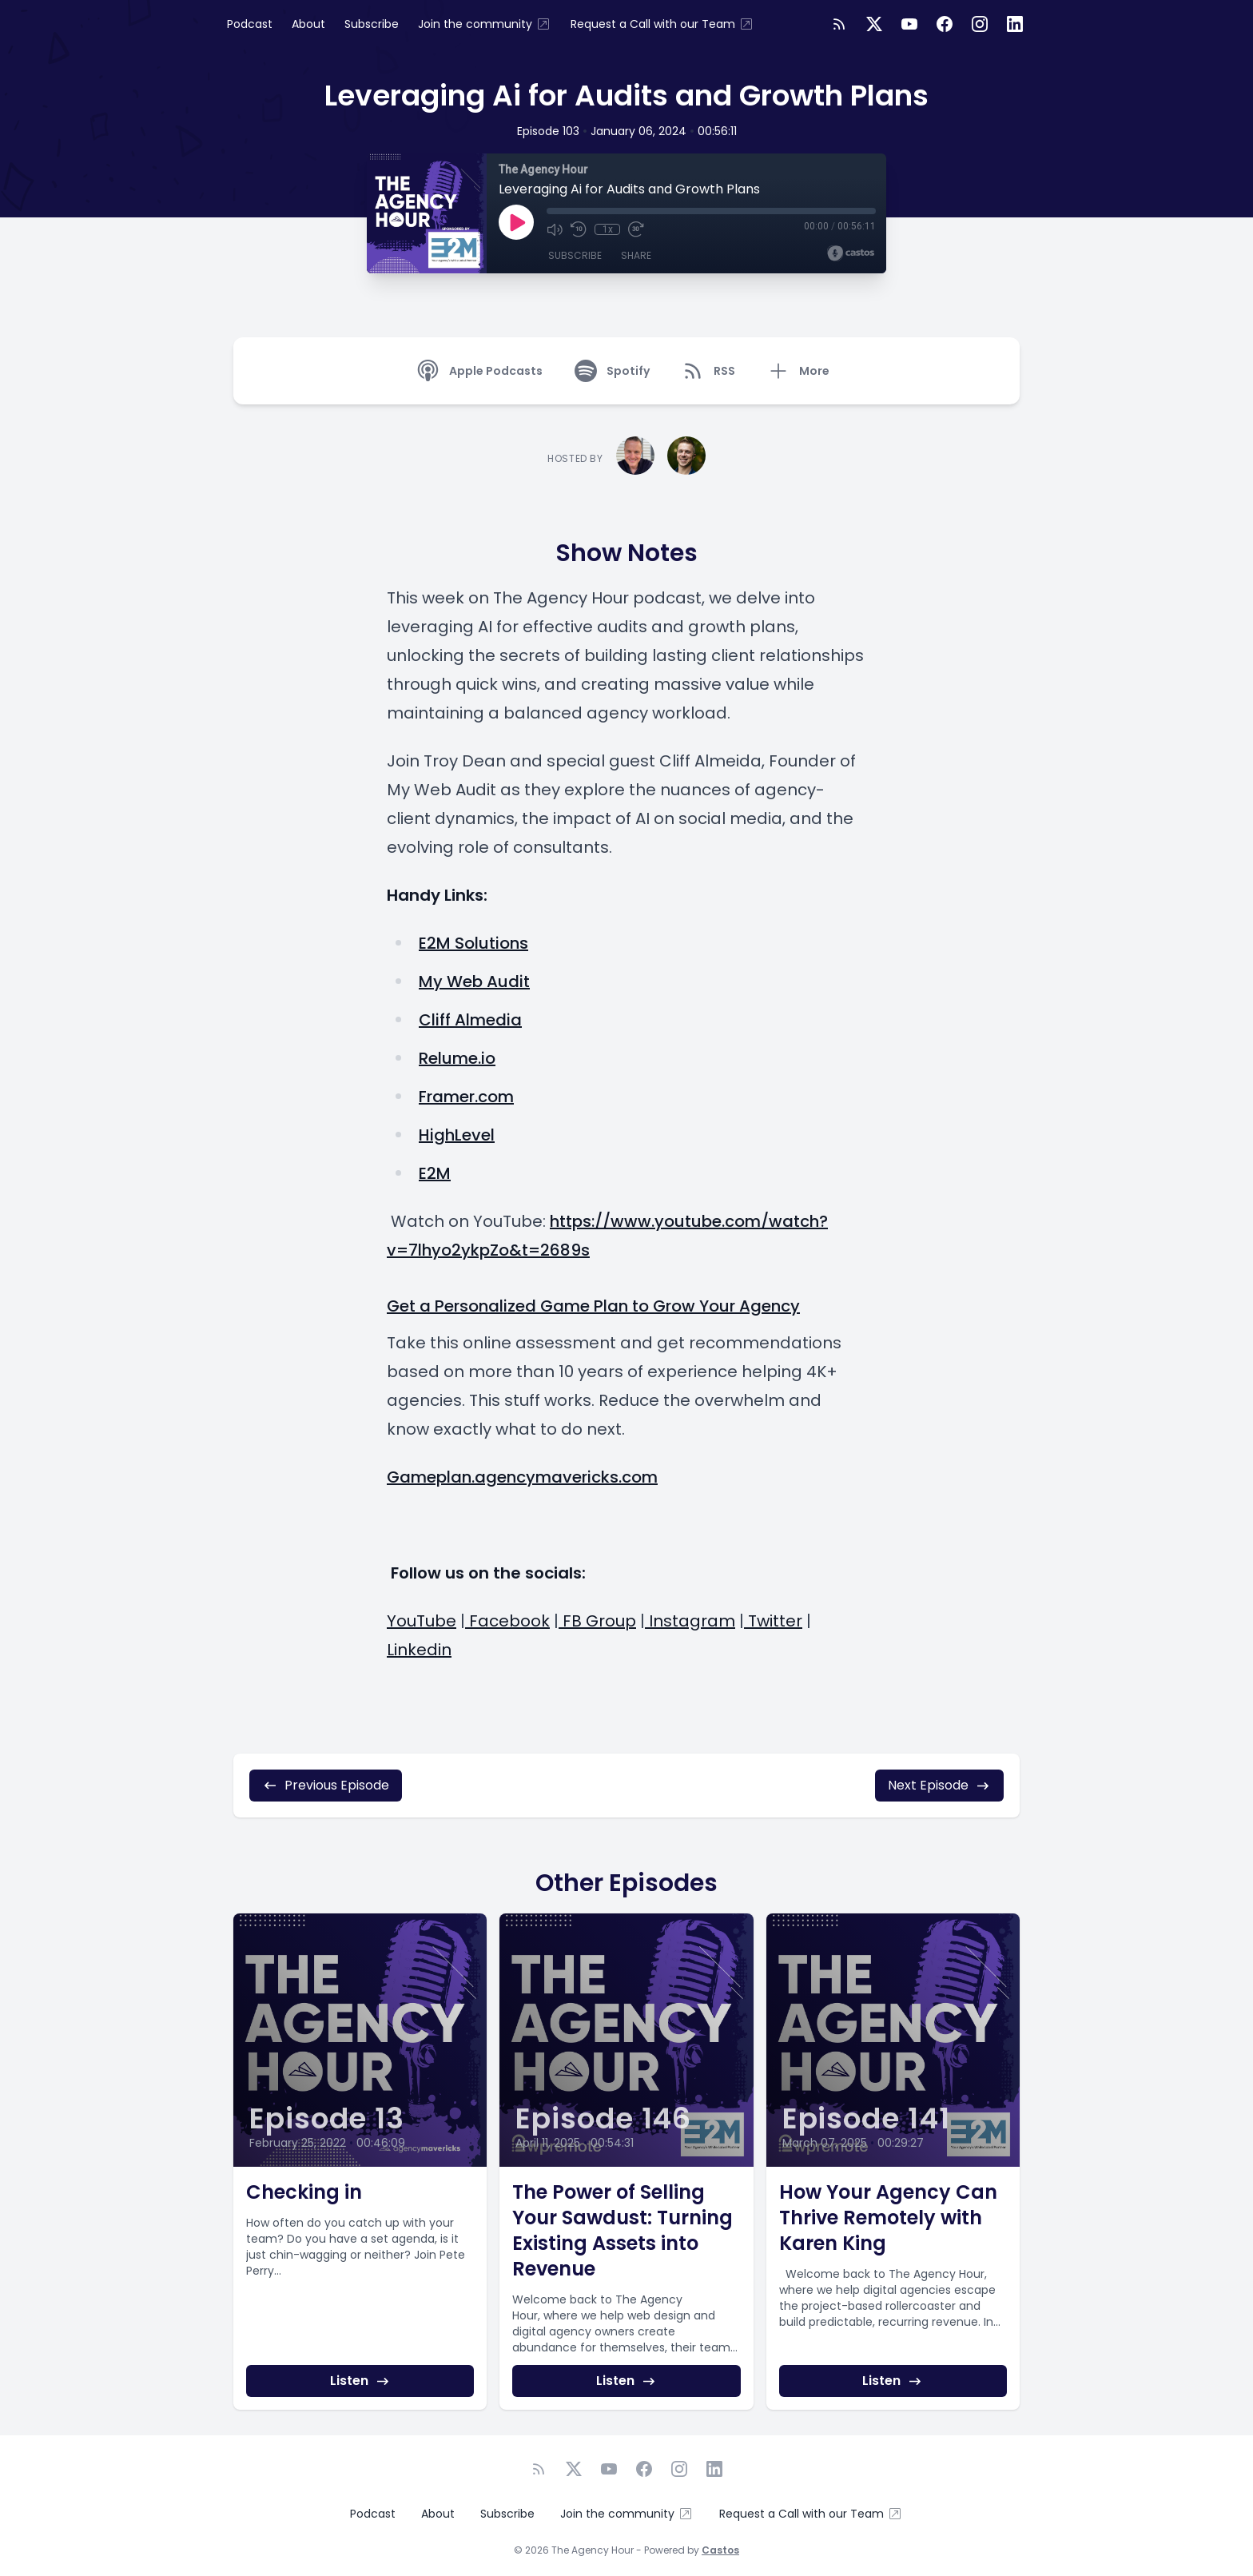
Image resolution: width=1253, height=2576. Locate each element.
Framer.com (466, 1096)
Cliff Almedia (470, 1020)
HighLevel (457, 1135)
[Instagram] (979, 24)
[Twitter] (874, 24)
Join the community (484, 24)
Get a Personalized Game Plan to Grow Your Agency (593, 1306)
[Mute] (555, 229)
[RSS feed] (839, 24)
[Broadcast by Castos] (850, 253)
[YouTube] (909, 24)
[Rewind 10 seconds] (579, 229)
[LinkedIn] (1014, 24)
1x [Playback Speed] (608, 229)
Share (636, 255)
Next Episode (939, 1785)
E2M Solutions (473, 943)
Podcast (249, 24)
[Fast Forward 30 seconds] (636, 229)
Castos (720, 2550)
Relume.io (457, 1058)
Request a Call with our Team (662, 24)
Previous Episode (325, 1785)
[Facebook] (944, 24)
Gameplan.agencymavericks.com (522, 1477)
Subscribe (371, 24)
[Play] (516, 222)
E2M (435, 1173)
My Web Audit (474, 981)
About (308, 24)
